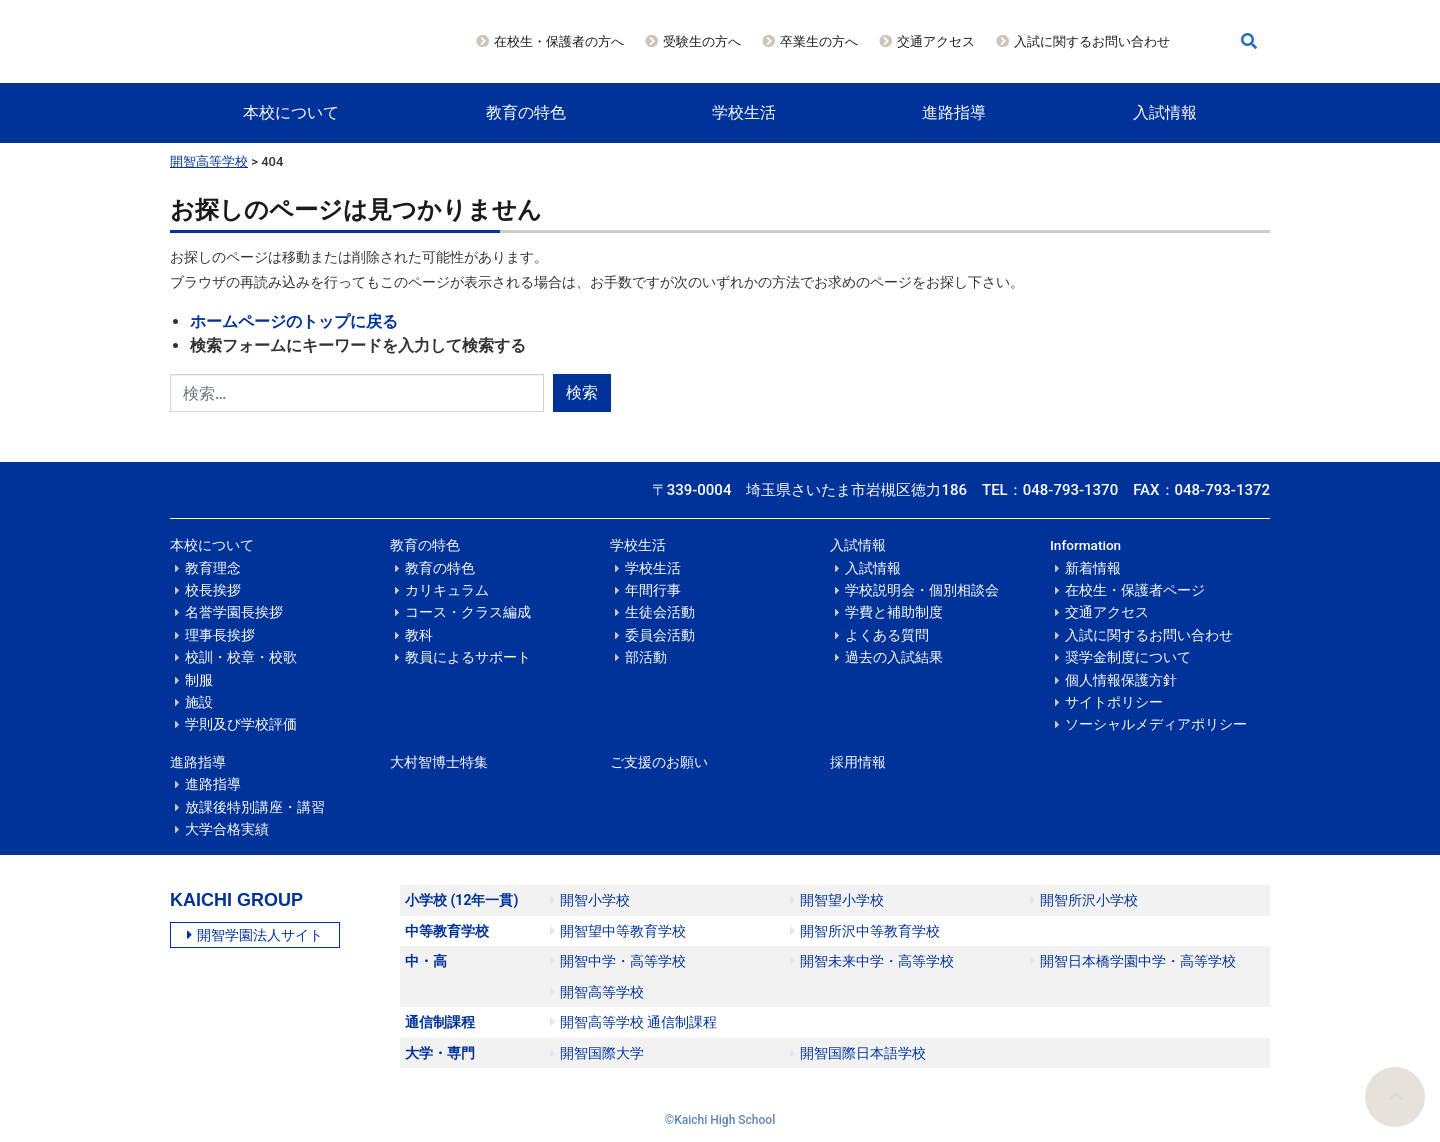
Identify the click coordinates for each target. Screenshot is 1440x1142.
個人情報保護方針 (1121, 680)
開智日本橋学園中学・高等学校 (1133, 961)
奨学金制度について (1128, 657)
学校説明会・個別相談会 (922, 590)
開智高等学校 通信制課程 (633, 1022)
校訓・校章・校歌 (241, 657)
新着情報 (1093, 568)
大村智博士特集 (439, 762)
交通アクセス (936, 41)
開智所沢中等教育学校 (865, 931)
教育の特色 (526, 112)
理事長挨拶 (220, 635)
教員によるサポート (468, 657)
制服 (199, 680)
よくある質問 (887, 635)
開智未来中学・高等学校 (872, 961)
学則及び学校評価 (241, 724)
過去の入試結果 (894, 657)
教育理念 (213, 568)
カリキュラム (447, 590)
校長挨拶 (213, 590)
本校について (291, 112)
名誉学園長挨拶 (234, 612)
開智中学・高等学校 (618, 961)
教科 (419, 635)
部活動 (646, 657)
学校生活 (744, 112)
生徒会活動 (660, 612)
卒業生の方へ (819, 41)
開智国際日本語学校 (858, 1053)
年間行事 (653, 590)
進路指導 (954, 112)
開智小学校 (590, 900)
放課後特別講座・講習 (255, 807)
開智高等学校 (209, 161)
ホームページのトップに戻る (294, 321)
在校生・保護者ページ (1135, 590)
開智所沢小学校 (1084, 900)
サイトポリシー (1114, 702)
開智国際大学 (597, 1053)
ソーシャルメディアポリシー (1156, 724)
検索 (582, 392)
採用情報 (858, 762)
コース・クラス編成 (468, 612)
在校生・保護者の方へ (559, 41)
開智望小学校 (837, 900)
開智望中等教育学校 (618, 931)
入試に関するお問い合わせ (1092, 41)
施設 (199, 702)
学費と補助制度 (894, 612)
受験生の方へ (702, 41)
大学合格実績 (227, 829)
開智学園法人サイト (255, 935)
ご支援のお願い (659, 762)
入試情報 (1165, 112)
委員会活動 (660, 635)
